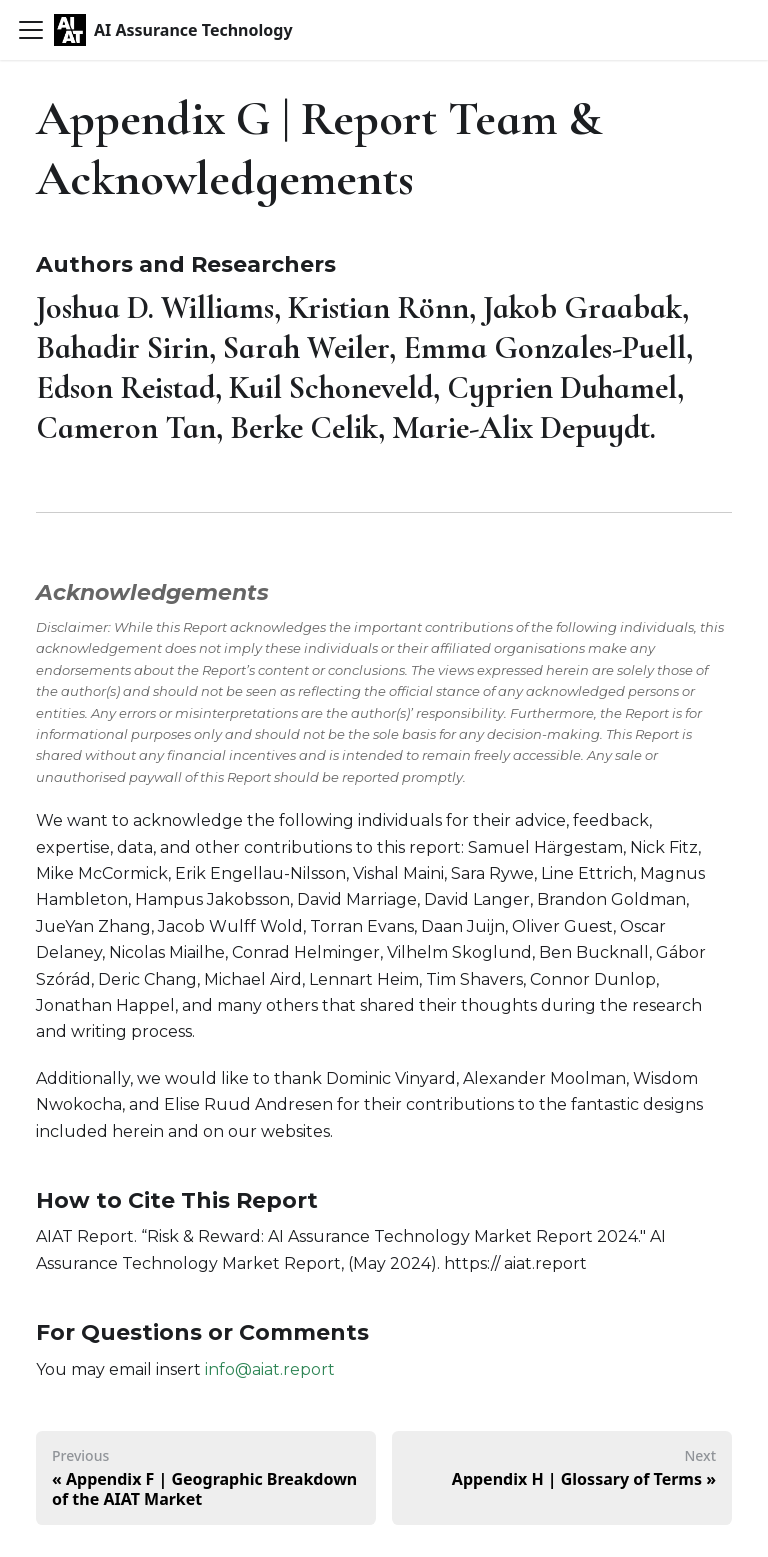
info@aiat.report (270, 1369)
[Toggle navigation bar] (31, 30)
